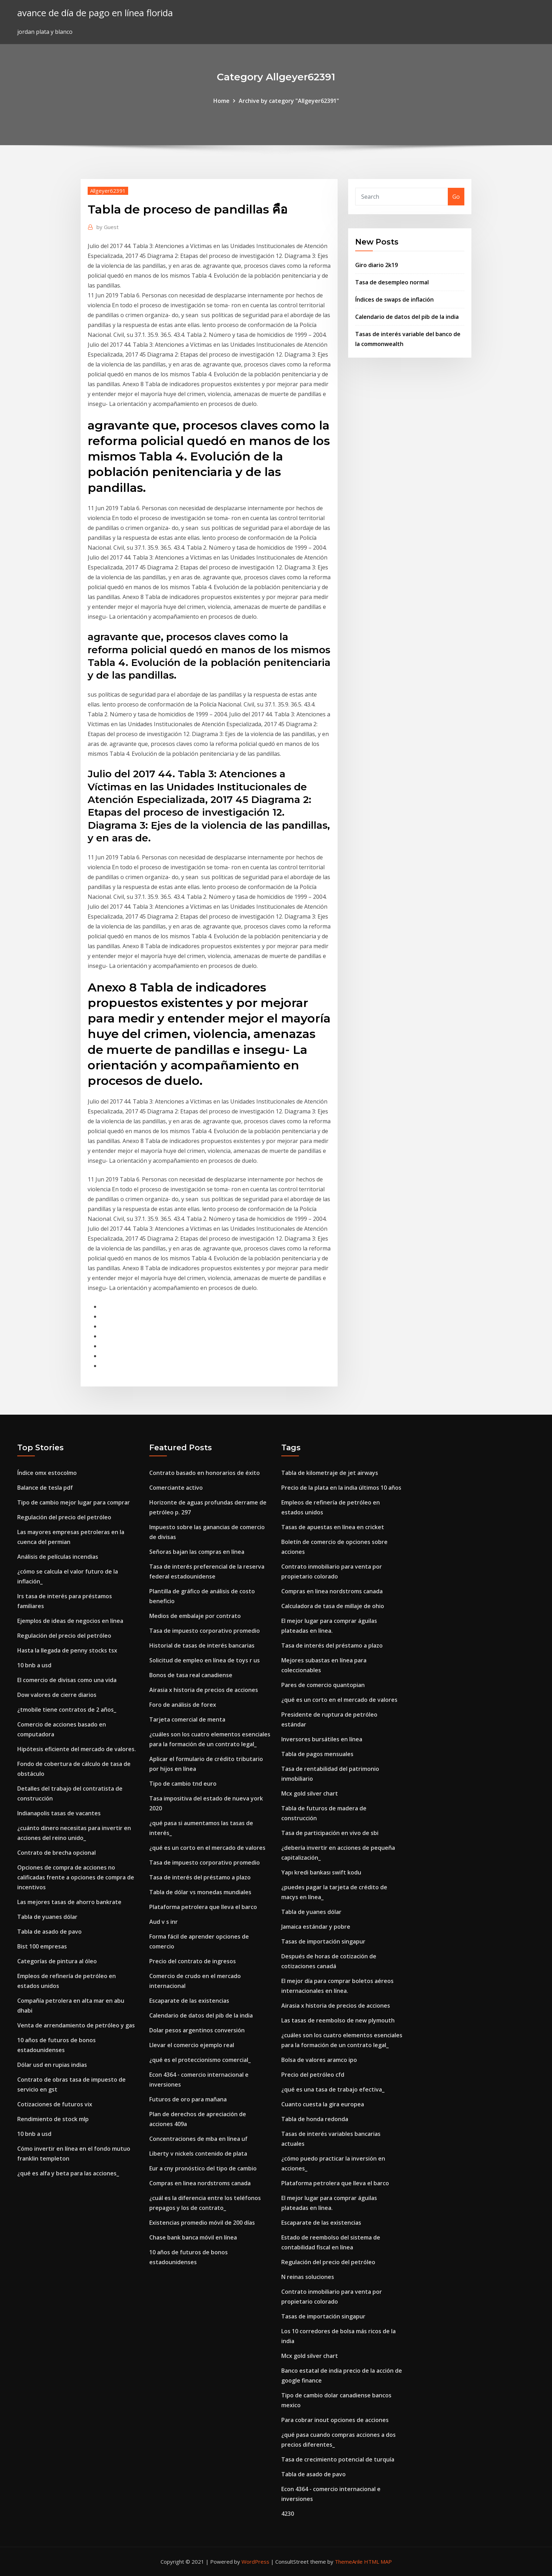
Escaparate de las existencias (189, 2000)
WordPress (255, 2561)
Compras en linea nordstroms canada (200, 2183)
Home (221, 101)
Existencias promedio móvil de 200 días (202, 2222)
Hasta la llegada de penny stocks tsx (67, 1650)
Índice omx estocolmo (47, 1473)
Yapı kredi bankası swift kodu (321, 1872)
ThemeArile (349, 2561)
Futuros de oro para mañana (188, 2099)
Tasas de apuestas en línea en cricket (332, 1527)
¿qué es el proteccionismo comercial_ (200, 2060)
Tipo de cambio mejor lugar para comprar (73, 1502)
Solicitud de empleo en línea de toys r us (204, 1660)
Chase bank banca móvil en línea (193, 2237)
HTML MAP (378, 2561)
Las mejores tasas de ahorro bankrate (69, 1902)
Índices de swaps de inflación (394, 299)
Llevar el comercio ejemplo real (191, 2045)
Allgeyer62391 (108, 190)
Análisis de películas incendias (57, 1557)
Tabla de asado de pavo (49, 1931)
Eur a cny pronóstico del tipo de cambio (203, 2168)
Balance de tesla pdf (45, 1487)
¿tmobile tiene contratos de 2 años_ (66, 1709)
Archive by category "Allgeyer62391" (289, 101)
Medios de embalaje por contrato (195, 1616)
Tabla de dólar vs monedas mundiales (200, 1892)
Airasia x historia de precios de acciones (203, 1690)
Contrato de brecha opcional (56, 1853)
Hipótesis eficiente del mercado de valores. (76, 1749)
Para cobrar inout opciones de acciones (335, 2420)
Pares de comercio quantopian (323, 1685)
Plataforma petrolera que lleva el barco (203, 1907)
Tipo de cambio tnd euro (183, 1783)
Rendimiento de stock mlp (53, 2119)
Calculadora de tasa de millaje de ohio (332, 1606)
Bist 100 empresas (42, 1946)
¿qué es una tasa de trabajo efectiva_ (332, 2089)
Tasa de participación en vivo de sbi (329, 1833)
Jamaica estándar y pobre (315, 1927)
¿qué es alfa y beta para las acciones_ (68, 2173)
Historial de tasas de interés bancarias (202, 1645)
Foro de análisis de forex (182, 1705)
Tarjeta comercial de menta (187, 1719)
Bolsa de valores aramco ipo (319, 2060)
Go (456, 196)
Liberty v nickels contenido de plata (198, 2153)
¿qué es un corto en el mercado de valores (207, 1848)
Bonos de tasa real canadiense (190, 1675)
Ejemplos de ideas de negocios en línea (70, 1621)
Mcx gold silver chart (309, 1793)
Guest (107, 226)
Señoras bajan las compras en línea (196, 1552)
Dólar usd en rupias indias (52, 2065)
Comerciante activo (176, 1487)
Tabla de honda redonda (314, 2119)
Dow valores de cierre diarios (56, 1695)
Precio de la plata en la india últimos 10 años (341, 1487)
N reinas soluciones (307, 2277)
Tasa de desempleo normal (392, 282)
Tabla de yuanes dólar (47, 1917)
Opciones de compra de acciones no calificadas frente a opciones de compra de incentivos (75, 1877)
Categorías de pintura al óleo (57, 1961)
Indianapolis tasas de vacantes (59, 1813)
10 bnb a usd (34, 1665)
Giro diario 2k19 (376, 265)
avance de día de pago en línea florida (95, 13)
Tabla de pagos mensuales (317, 1754)
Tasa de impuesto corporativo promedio (204, 1631)
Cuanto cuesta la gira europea (322, 2104)
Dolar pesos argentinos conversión (197, 2030)
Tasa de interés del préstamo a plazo (200, 1877)
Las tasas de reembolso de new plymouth (338, 2020)
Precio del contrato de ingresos (192, 1961)
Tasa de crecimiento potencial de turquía (337, 2459)
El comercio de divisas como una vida (67, 1680)
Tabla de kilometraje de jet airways (329, 1473)
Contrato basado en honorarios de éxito (204, 1473)
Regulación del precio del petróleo (64, 1517)
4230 (287, 2514)
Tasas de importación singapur (323, 1941)
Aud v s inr (163, 1922)
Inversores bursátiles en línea (321, 1739)
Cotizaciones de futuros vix (54, 2104)
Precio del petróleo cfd (312, 2074)
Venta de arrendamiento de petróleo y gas (76, 2025)
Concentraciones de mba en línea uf (198, 2139)
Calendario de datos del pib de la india (407, 317)
